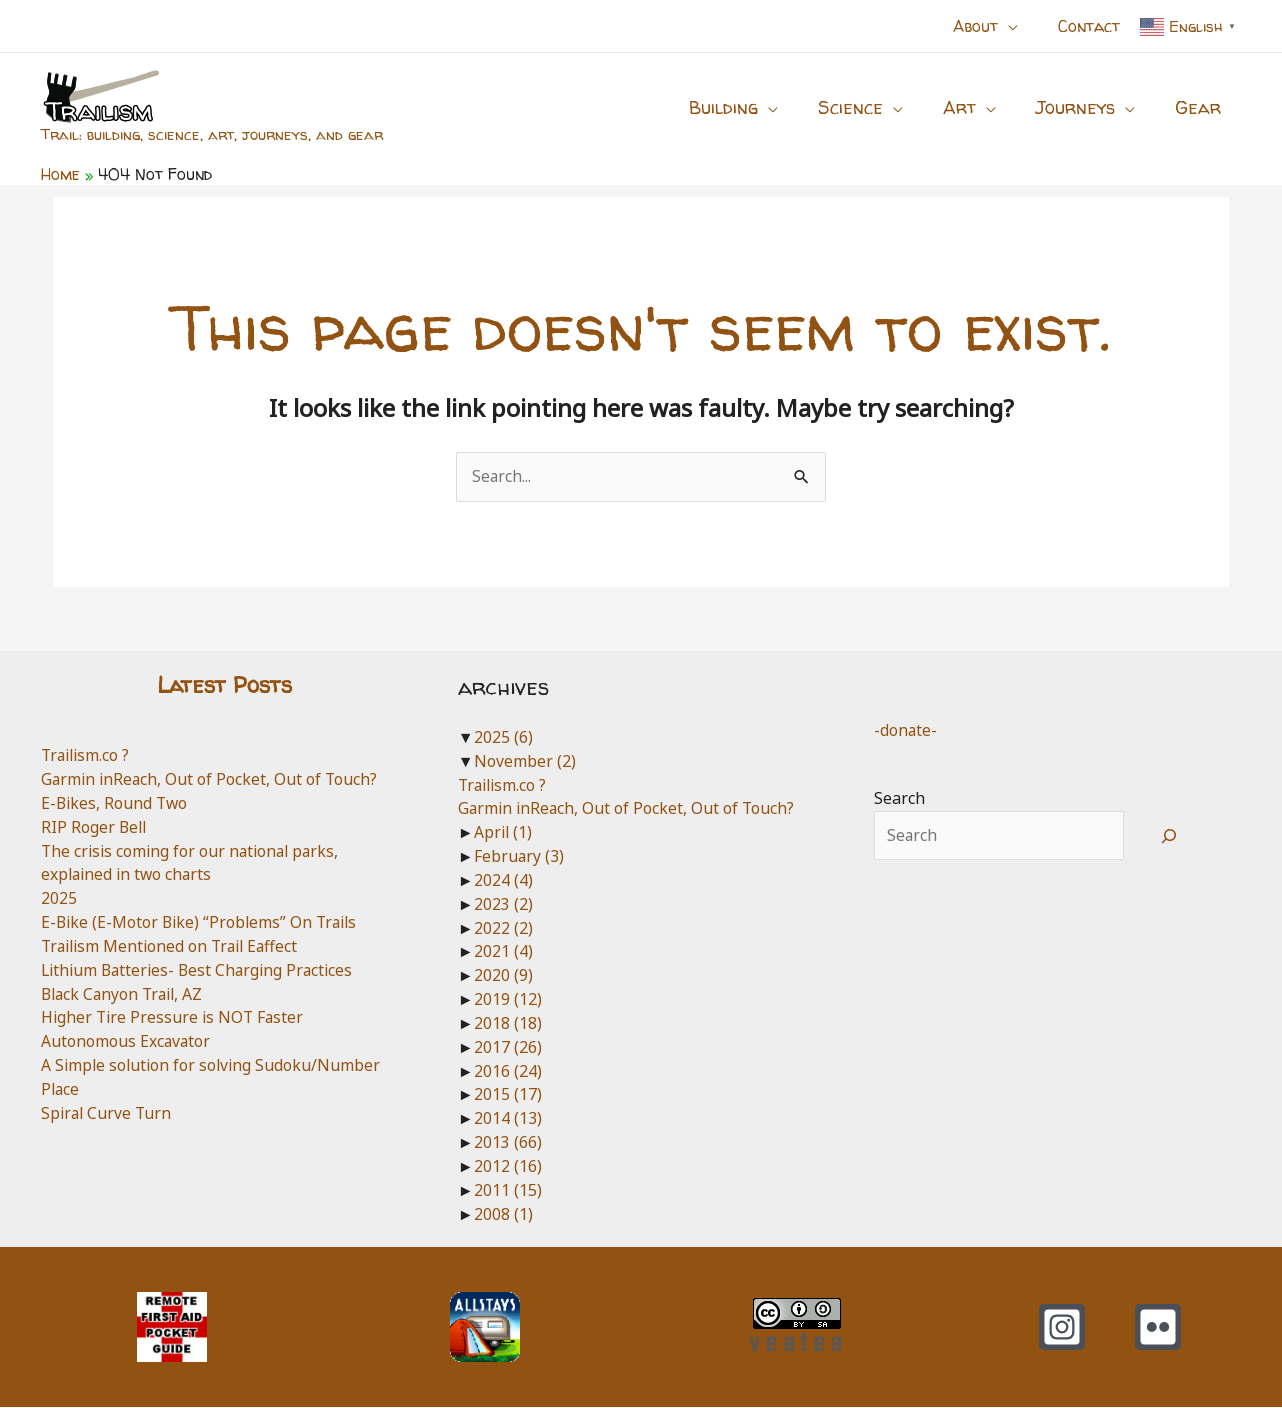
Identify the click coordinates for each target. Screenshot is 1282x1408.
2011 (508, 1190)
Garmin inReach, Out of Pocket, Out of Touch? (211, 780)
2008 (503, 1214)
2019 (508, 1000)
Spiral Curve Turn (108, 1113)
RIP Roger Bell (95, 827)
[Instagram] (1062, 1328)
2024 (503, 880)
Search (899, 799)
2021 (503, 952)
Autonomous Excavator (126, 1042)
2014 (508, 1119)
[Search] (1169, 837)
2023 (503, 904)
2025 (59, 899)
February (519, 857)
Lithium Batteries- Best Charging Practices (202, 970)
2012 (508, 1166)
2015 (508, 1095)
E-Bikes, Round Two (116, 804)
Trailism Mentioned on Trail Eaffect (174, 946)
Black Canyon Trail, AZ (125, 994)
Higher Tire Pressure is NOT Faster (175, 1018)
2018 (508, 1023)
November (525, 761)
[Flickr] (1158, 1328)
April (504, 833)
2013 (508, 1143)
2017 (508, 1047)
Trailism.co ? (87, 756)
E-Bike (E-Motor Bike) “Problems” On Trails (203, 923)
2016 (508, 1071)
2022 (503, 928)
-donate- (906, 730)
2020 (503, 976)
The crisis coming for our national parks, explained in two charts (194, 863)
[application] (1020, 26)
